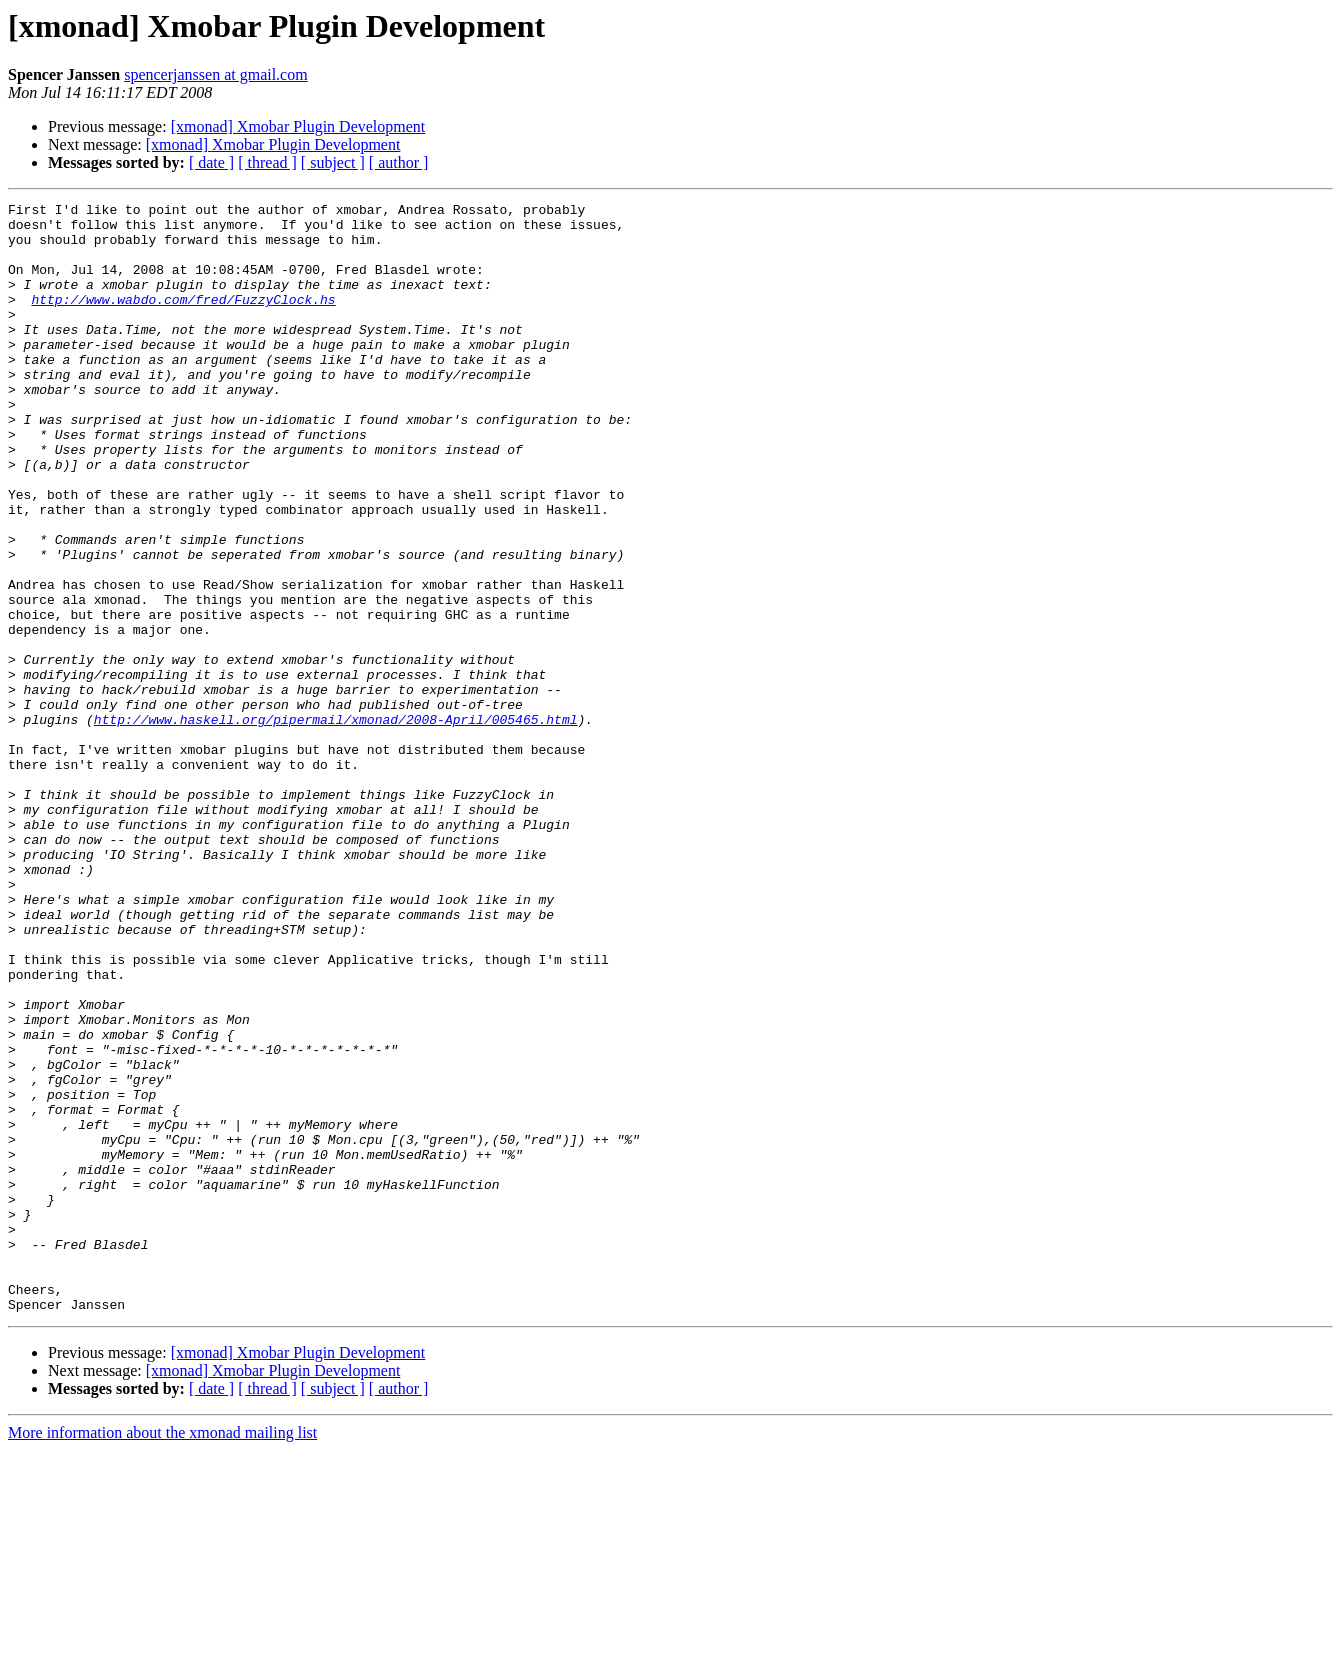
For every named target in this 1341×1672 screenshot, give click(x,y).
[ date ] (211, 162)
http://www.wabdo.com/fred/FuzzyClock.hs (183, 320)
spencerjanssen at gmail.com (216, 74)
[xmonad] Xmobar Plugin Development (298, 126)
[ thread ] (267, 162)
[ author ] (399, 162)
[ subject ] (333, 162)
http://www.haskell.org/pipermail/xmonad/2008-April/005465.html (336, 824)
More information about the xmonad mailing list (162, 1654)
